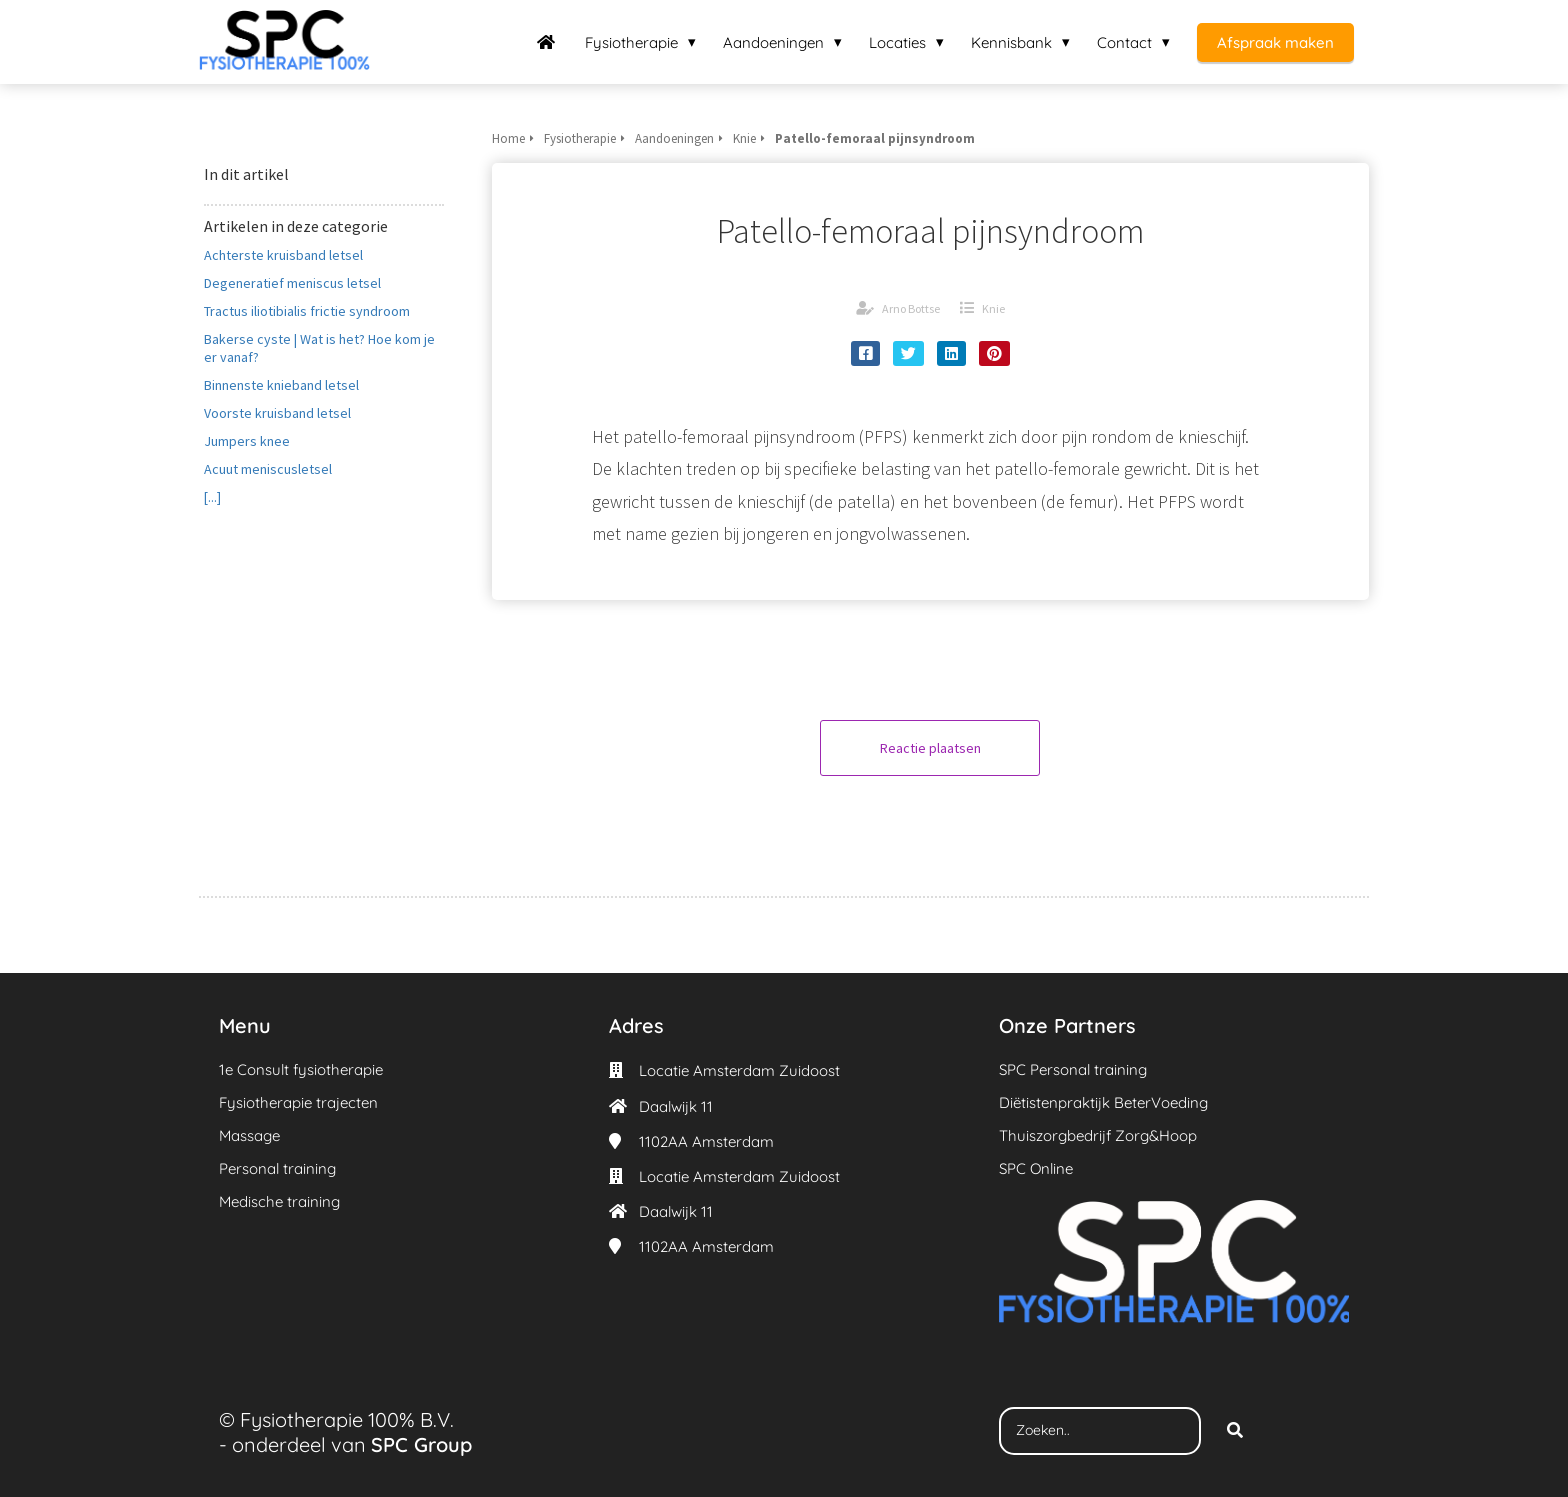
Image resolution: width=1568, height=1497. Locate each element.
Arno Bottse (911, 308)
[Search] (1235, 1431)
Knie (993, 308)
